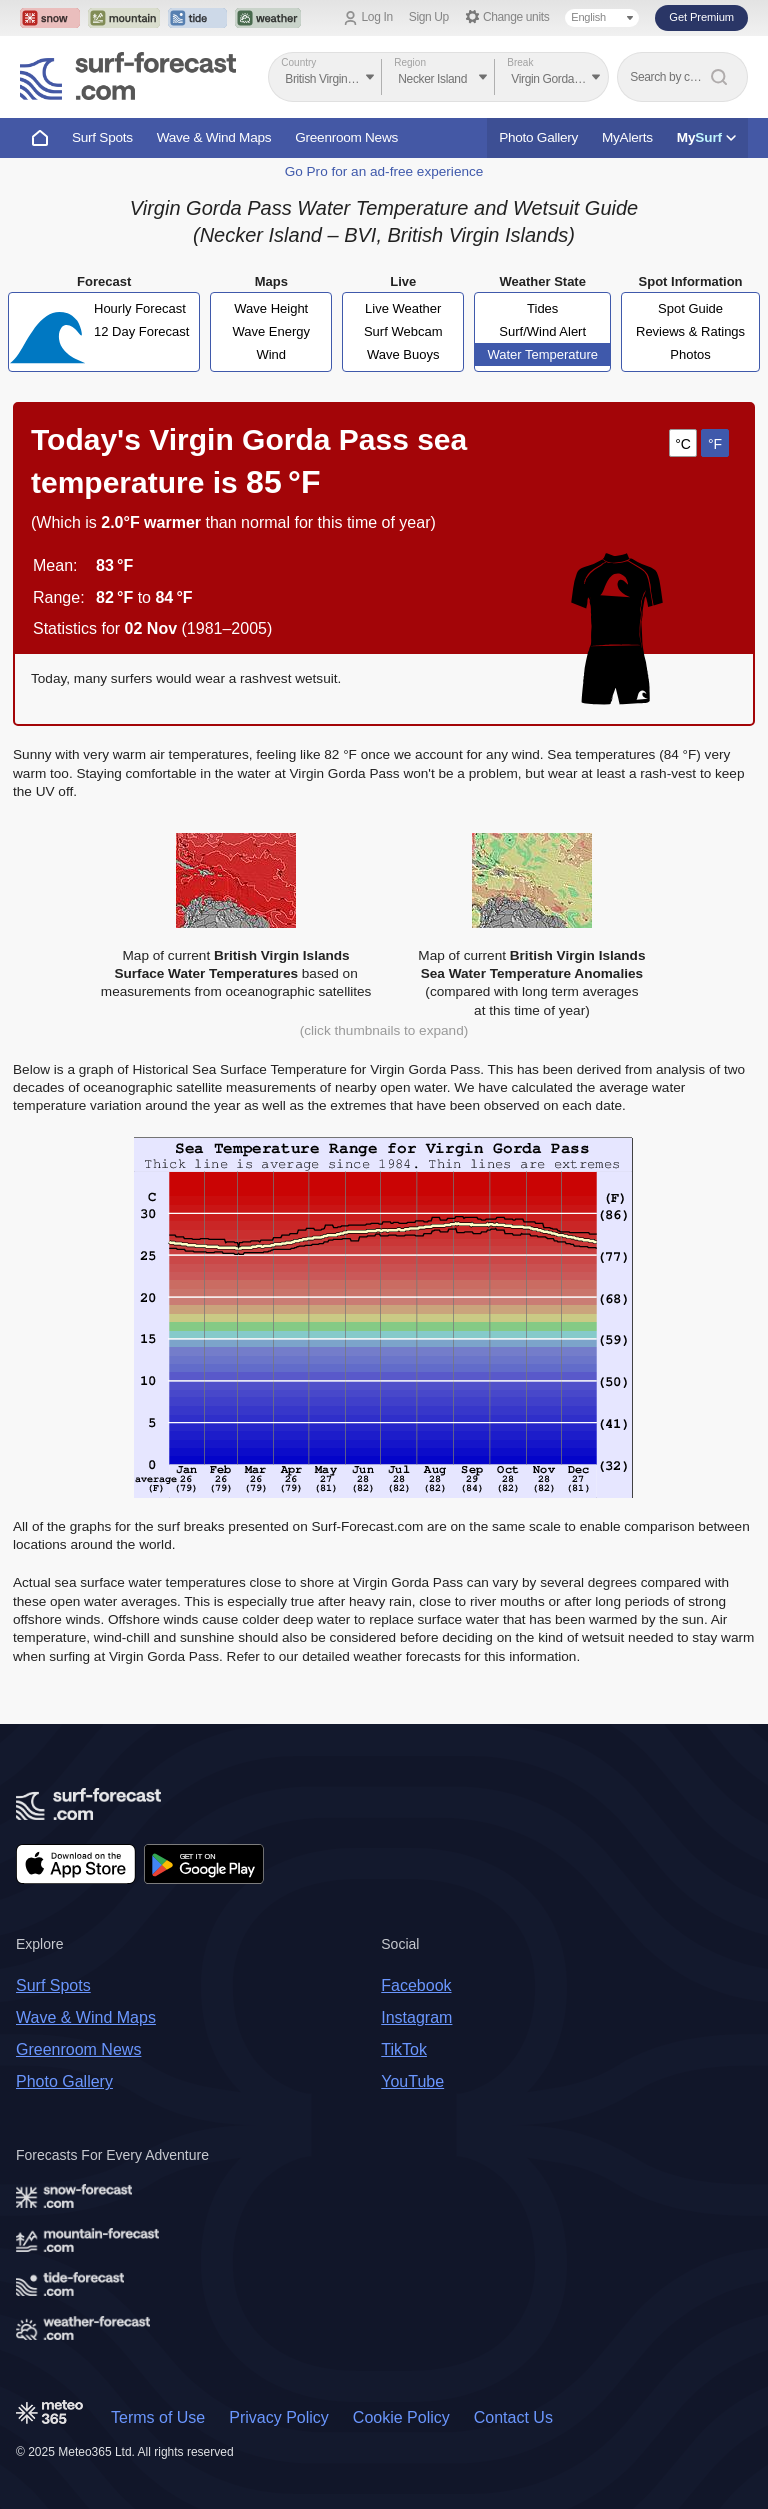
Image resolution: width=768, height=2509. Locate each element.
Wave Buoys (403, 354)
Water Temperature (542, 354)
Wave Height (271, 308)
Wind (271, 354)
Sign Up (429, 17)
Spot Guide (690, 308)
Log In (377, 17)
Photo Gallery (538, 137)
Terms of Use (158, 2417)
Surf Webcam (403, 331)
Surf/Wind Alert (542, 331)
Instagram (416, 2017)
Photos (690, 354)
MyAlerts (627, 137)
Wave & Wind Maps (214, 137)
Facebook (416, 1985)
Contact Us (513, 2417)
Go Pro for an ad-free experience (384, 171)
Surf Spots (102, 137)
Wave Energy (271, 331)
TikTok (404, 2049)
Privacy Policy (279, 2417)
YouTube (412, 2081)
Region (410, 62)
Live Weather (403, 308)
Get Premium (701, 17)
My (706, 137)
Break (520, 62)
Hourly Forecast (140, 308)
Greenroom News (346, 137)
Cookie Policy (401, 2417)
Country (298, 62)
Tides (542, 308)
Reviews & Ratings (690, 331)
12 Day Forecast (141, 331)
